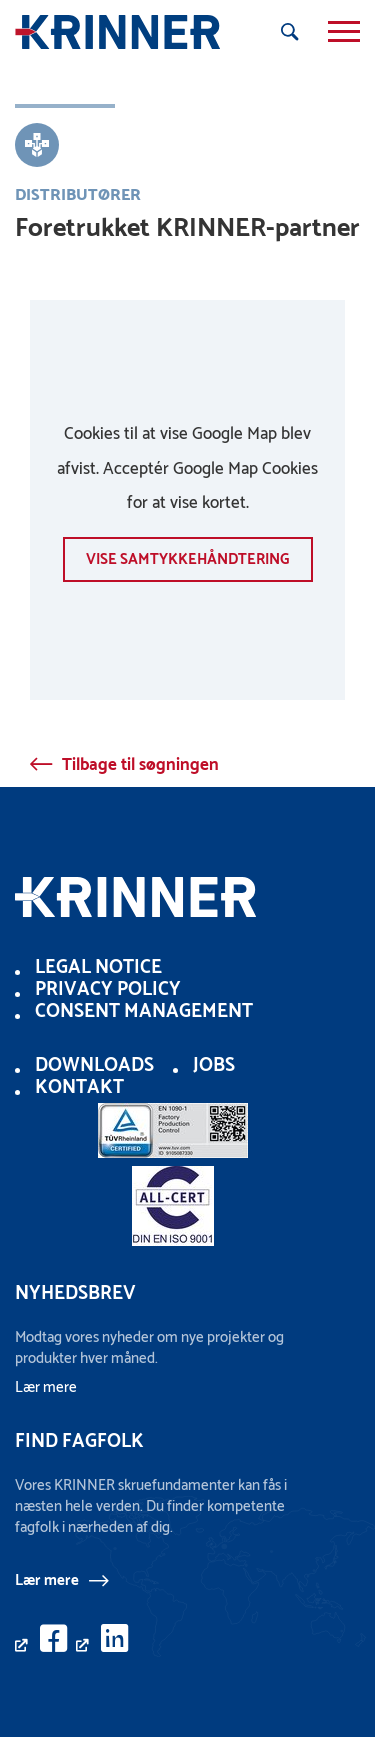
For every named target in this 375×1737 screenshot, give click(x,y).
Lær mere (47, 1580)
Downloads (94, 1065)
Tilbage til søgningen (140, 765)
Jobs (214, 1065)
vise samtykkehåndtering (187, 559)
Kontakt (79, 1087)
